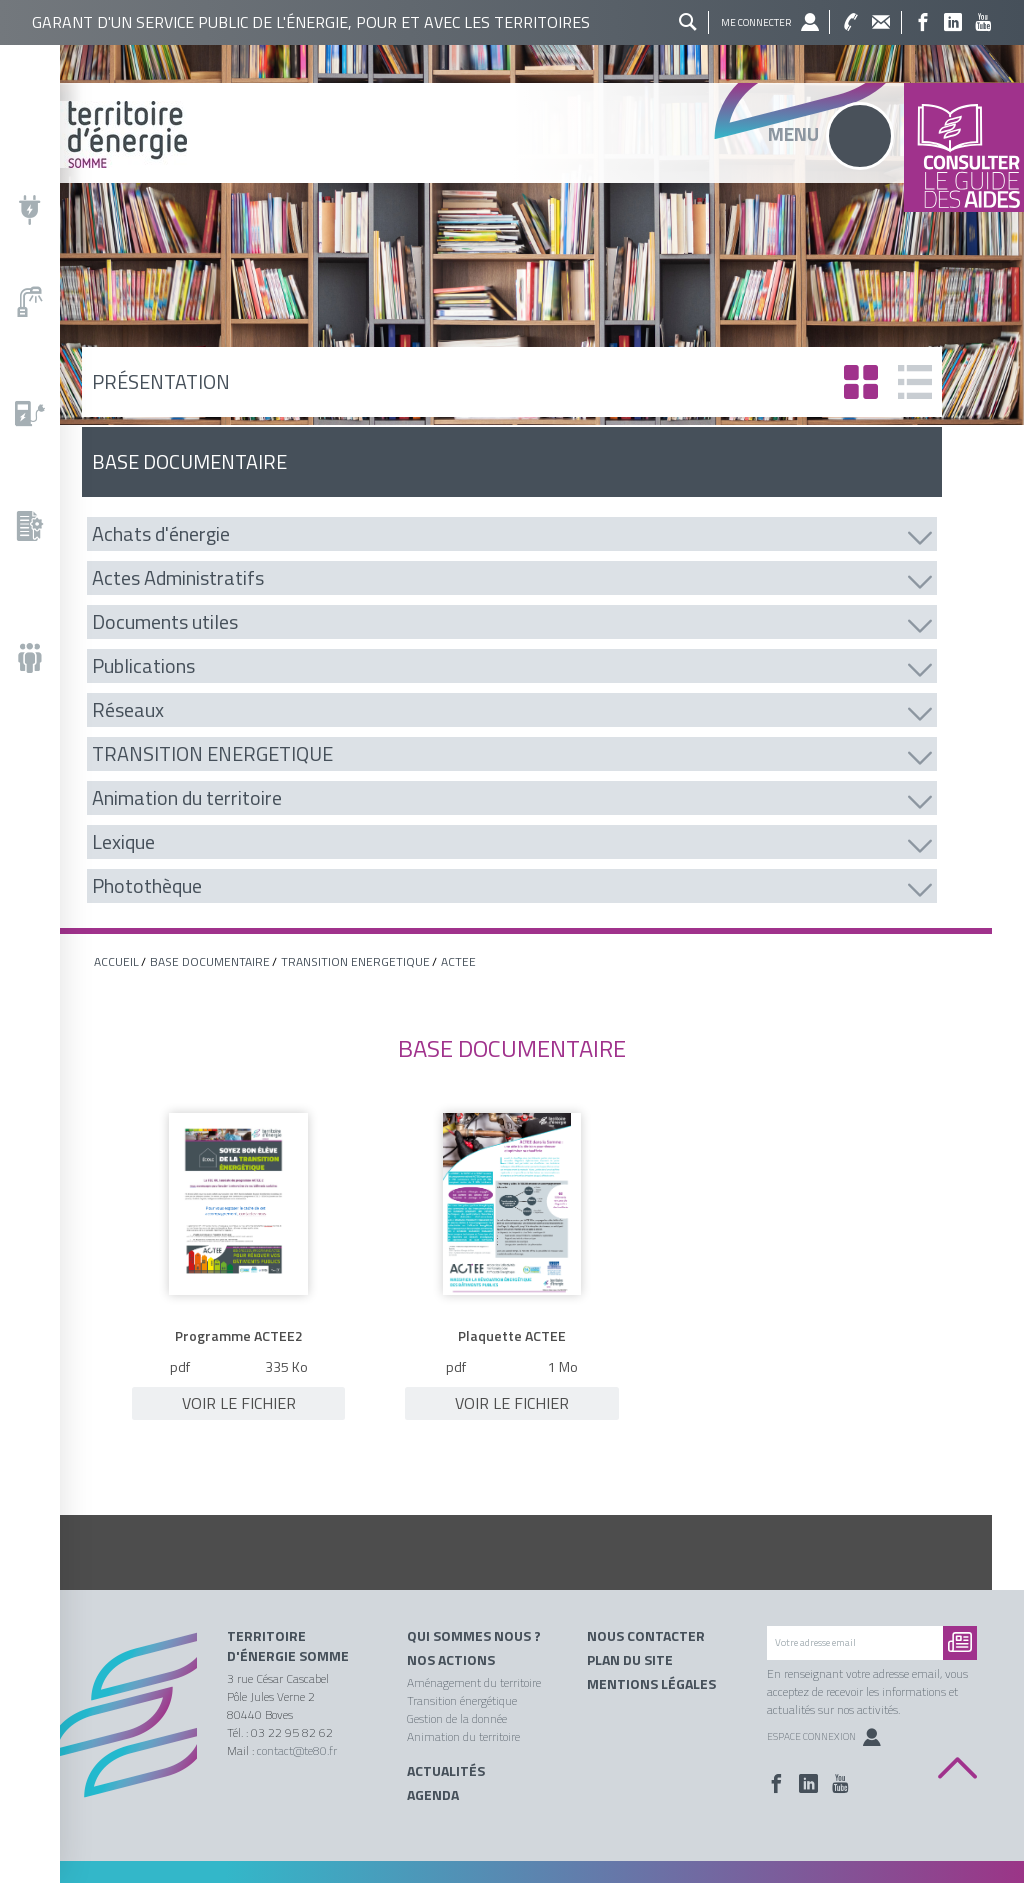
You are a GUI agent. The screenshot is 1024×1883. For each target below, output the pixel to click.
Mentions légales (651, 1684)
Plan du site (630, 1660)
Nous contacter (646, 1636)
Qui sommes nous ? (474, 1636)
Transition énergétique (462, 1700)
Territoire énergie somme (512, 134)
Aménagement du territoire (474, 1682)
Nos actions (451, 1660)
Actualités (446, 1771)
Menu (793, 133)
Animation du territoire (463, 1736)
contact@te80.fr (297, 1750)
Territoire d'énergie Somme (288, 1646)
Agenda (433, 1795)
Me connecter (756, 22)
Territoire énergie (122, 1726)
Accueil (116, 961)
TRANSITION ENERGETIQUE (355, 961)
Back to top (957, 1768)
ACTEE (458, 961)
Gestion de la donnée (457, 1718)
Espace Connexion (824, 1736)
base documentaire (210, 961)
